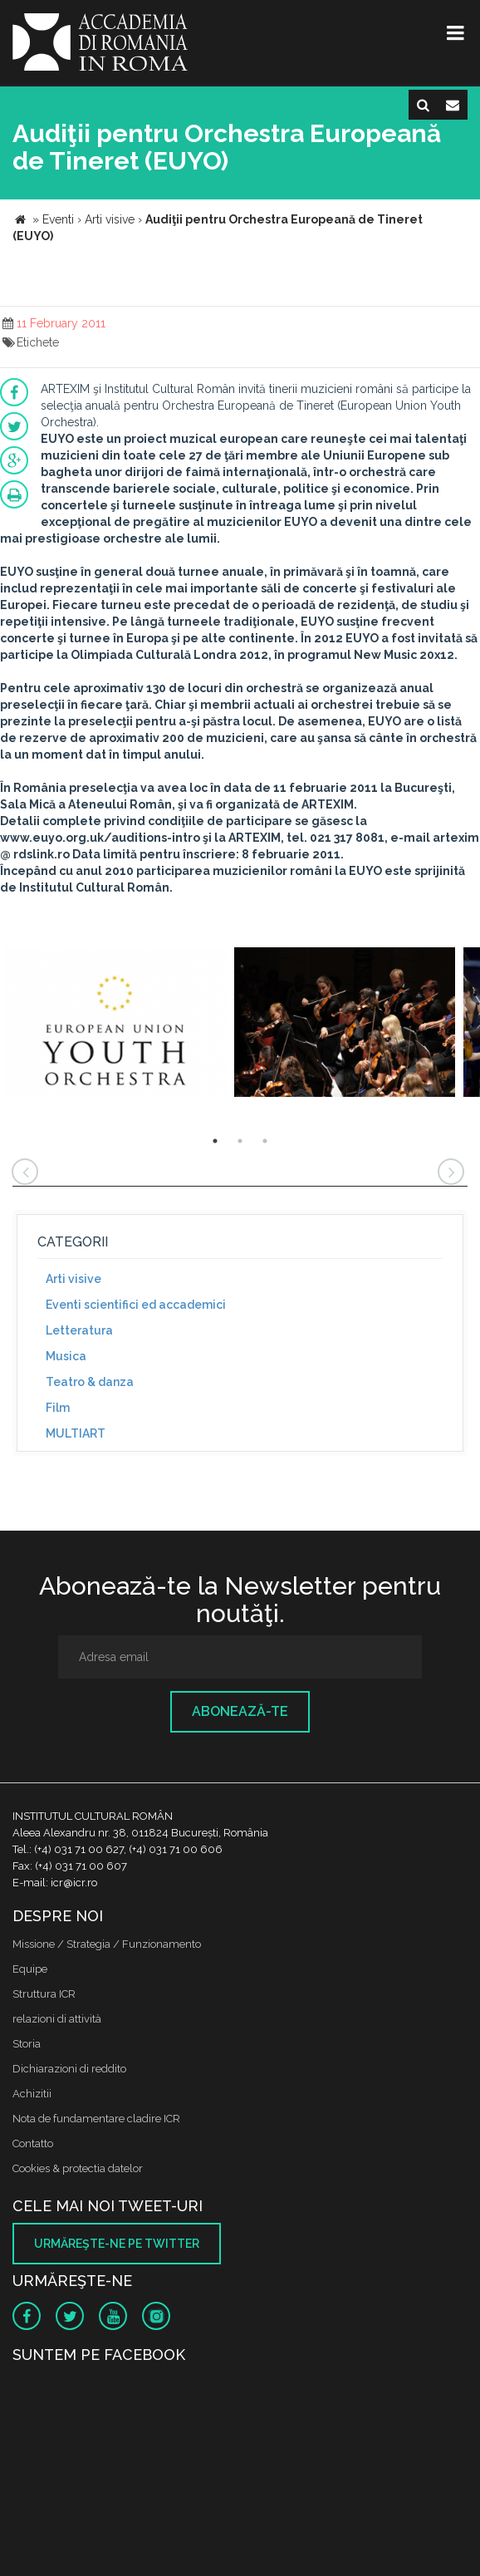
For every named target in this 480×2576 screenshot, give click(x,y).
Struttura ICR (44, 1994)
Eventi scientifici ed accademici (136, 1304)
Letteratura (79, 1330)
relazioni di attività (56, 2019)
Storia (26, 2044)
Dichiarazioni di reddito (69, 2068)
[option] (115, 1024)
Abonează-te (240, 1711)
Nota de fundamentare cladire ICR (96, 2118)
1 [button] (215, 1141)
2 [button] (240, 1141)
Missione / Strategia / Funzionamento (106, 1944)
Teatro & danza (90, 1382)
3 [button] (265, 1141)
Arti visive (73, 1279)
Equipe (29, 1969)
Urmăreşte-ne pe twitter (116, 2243)
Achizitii (31, 2093)
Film (58, 1407)
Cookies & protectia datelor (77, 2168)
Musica (66, 1356)
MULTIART (75, 1433)
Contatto (32, 2143)
